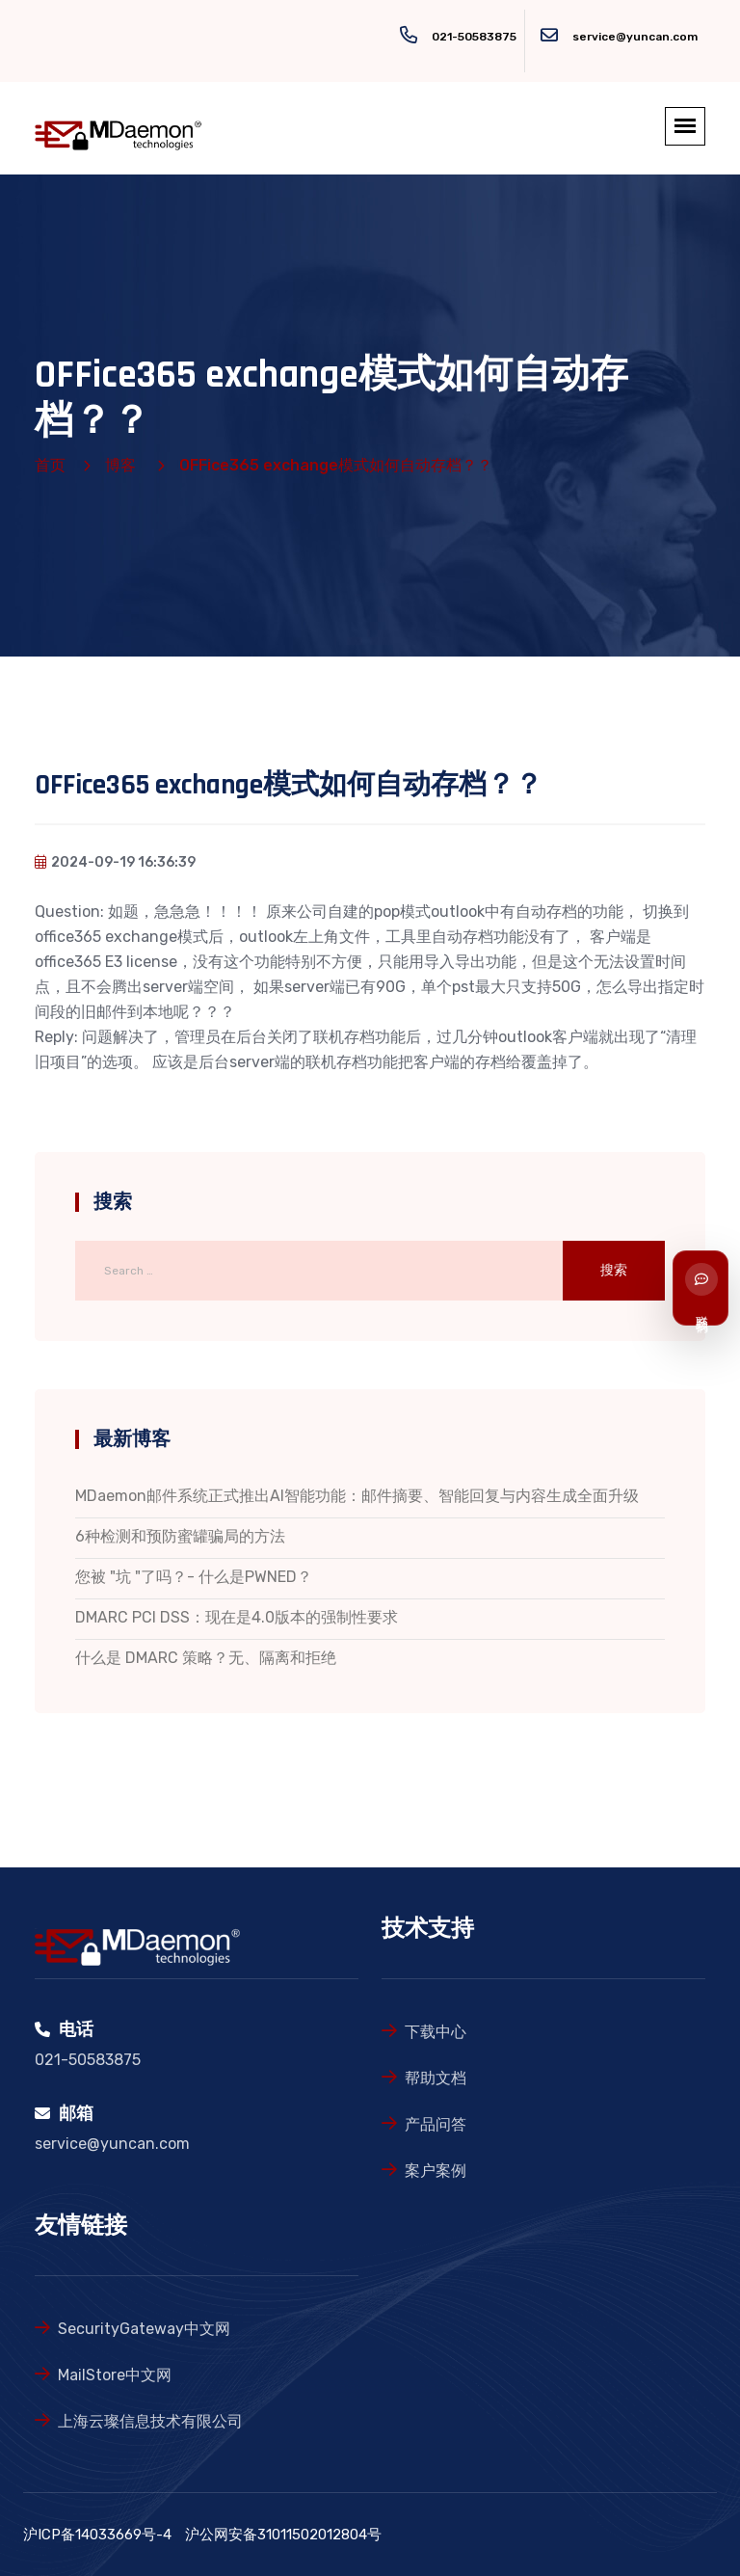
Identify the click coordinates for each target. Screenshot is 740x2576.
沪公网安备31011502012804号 (283, 2534)
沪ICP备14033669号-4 (97, 2534)
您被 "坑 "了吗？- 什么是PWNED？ (193, 1577)
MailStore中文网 (115, 2375)
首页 (50, 465)
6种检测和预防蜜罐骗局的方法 (180, 1536)
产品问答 (435, 2124)
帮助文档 (435, 2078)
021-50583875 (474, 36)
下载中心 (435, 2032)
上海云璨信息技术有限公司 (150, 2421)
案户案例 (435, 2170)
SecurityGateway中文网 (144, 2329)
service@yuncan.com (635, 36)
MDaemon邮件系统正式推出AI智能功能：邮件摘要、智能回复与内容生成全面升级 (357, 1496)
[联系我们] (700, 1288)
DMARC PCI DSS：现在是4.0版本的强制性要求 (236, 1617)
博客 (120, 465)
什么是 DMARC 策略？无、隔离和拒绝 (205, 1658)
